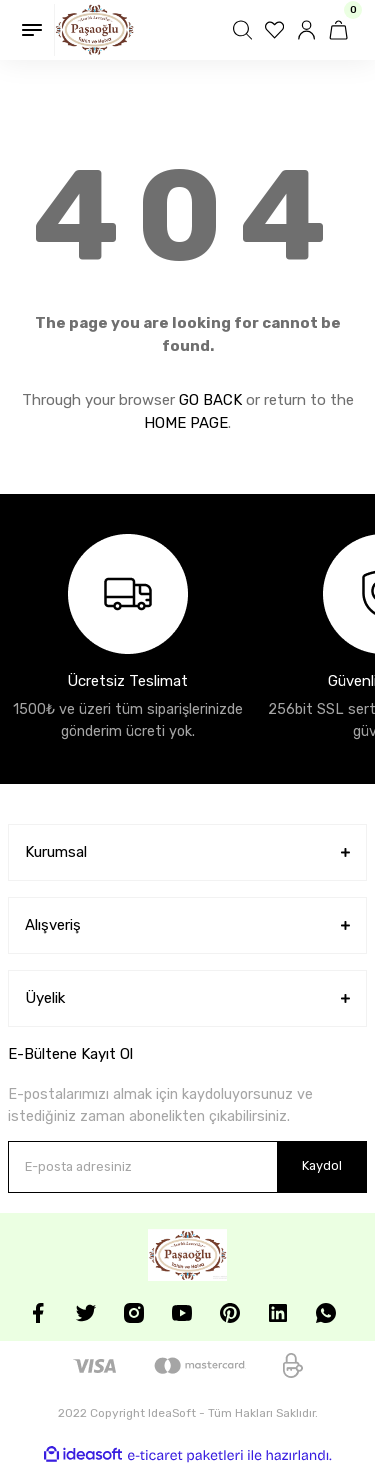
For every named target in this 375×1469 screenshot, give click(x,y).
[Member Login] (309, 30)
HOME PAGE (186, 423)
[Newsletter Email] (187, 1167)
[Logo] (94, 30)
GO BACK (210, 400)
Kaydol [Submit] (322, 1165)
